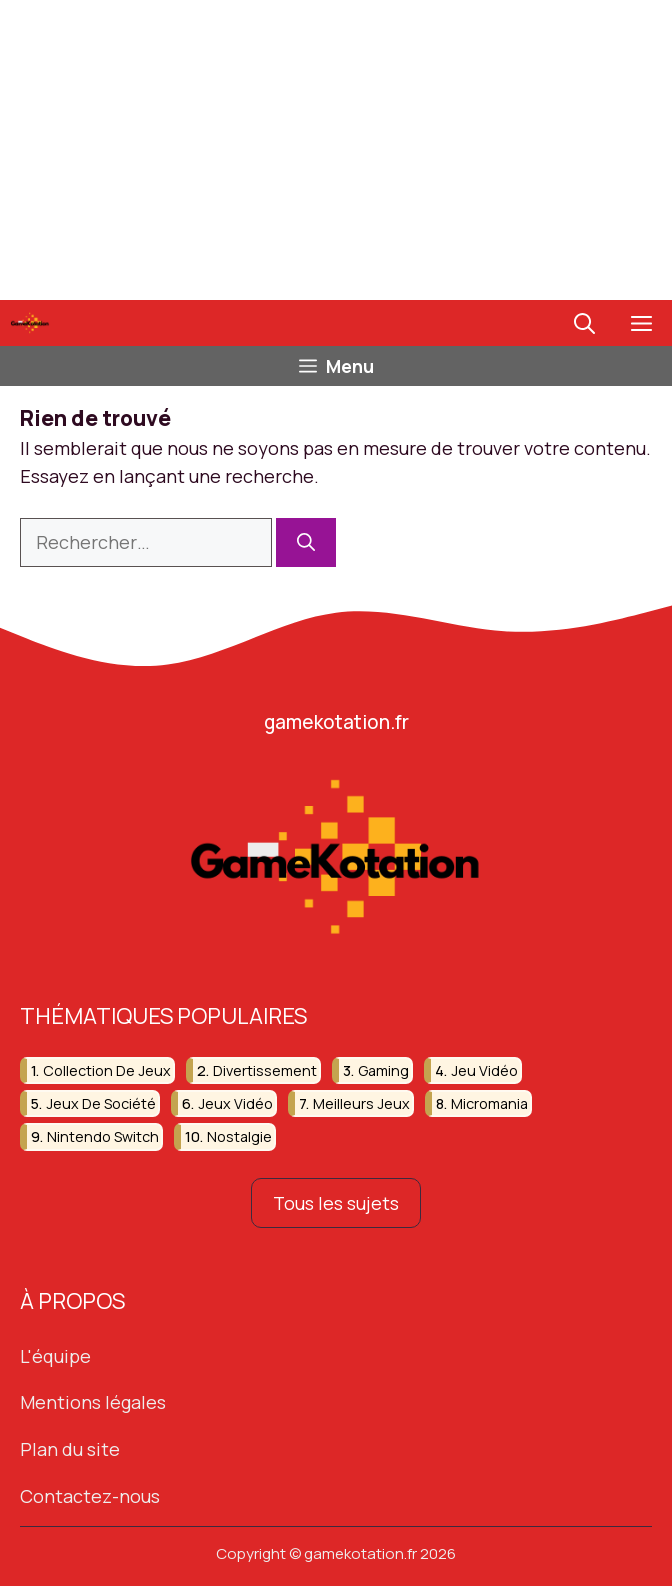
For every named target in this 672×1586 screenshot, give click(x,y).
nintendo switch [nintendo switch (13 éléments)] (103, 1137)
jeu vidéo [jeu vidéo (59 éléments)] (484, 1070)
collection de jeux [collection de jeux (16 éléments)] (107, 1070)
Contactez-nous (90, 1496)
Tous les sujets (336, 1203)
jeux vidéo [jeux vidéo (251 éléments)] (235, 1103)
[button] (584, 323)
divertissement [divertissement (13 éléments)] (265, 1070)
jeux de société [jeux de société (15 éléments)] (101, 1103)
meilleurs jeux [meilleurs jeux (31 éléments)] (361, 1103)
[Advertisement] (336, 150)
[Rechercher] (306, 542)
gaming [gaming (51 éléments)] (383, 1070)
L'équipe (55, 1356)
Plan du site (70, 1449)
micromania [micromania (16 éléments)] (489, 1103)
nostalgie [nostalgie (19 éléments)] (239, 1137)
